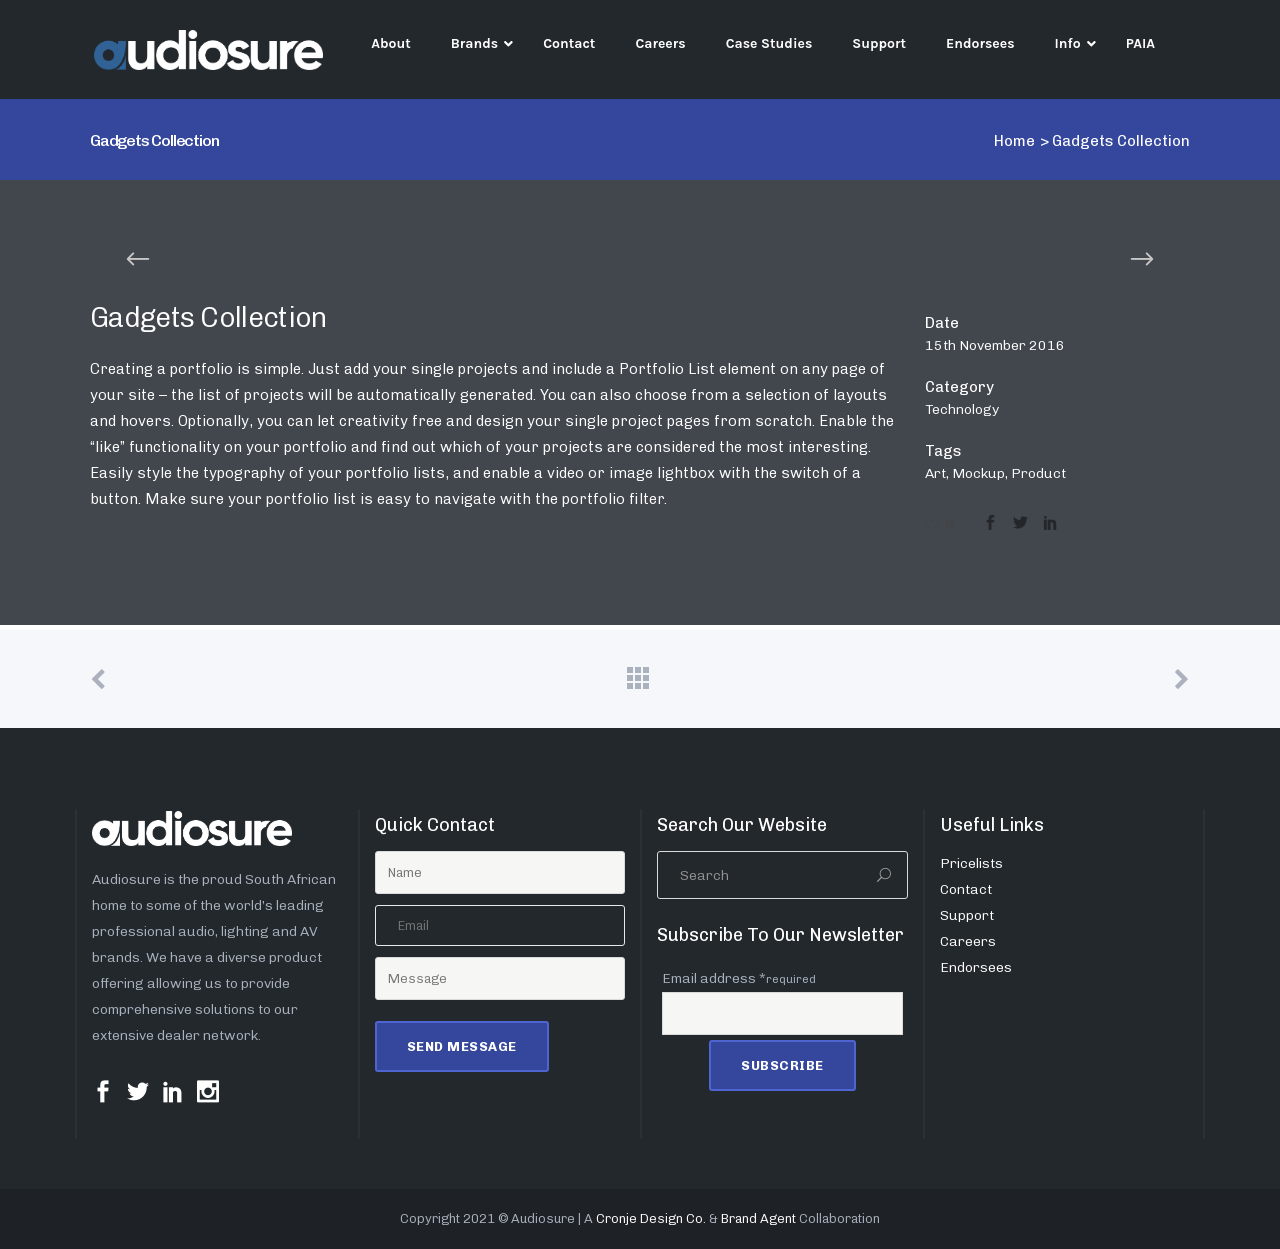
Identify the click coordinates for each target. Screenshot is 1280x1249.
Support (967, 915)
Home (1014, 141)
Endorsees (976, 967)
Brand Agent (758, 1218)
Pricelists (971, 863)
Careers (968, 941)
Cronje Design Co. (651, 1218)
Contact (966, 889)
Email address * (739, 978)
